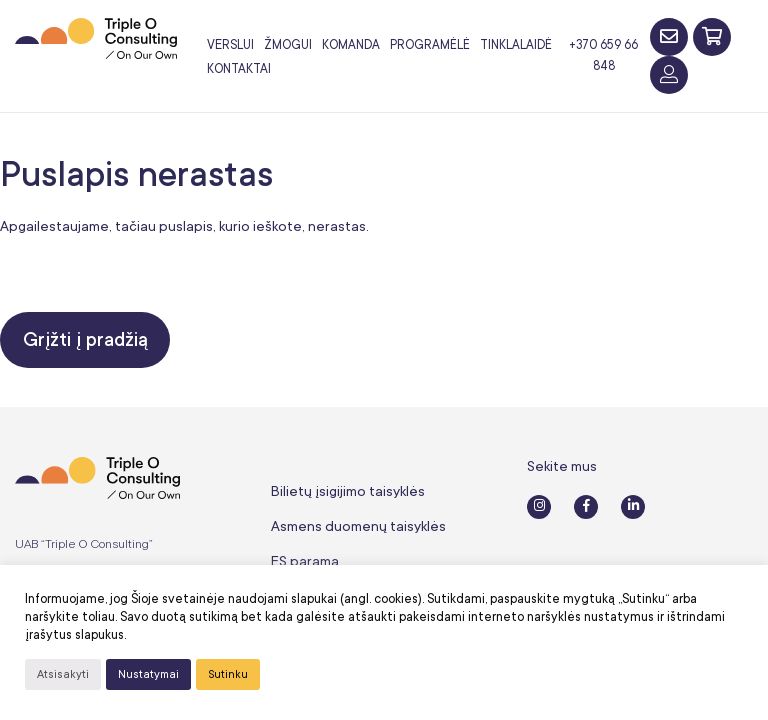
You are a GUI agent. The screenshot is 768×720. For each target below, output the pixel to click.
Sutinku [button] (228, 674)
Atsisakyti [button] (63, 674)
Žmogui (288, 45)
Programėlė (430, 45)
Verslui (230, 45)
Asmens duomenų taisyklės (358, 526)
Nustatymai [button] (148, 674)
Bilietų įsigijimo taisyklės (348, 491)
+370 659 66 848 (603, 55)
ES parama (305, 561)
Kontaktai (239, 69)
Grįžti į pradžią (85, 340)
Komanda (351, 45)
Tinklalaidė (516, 45)
